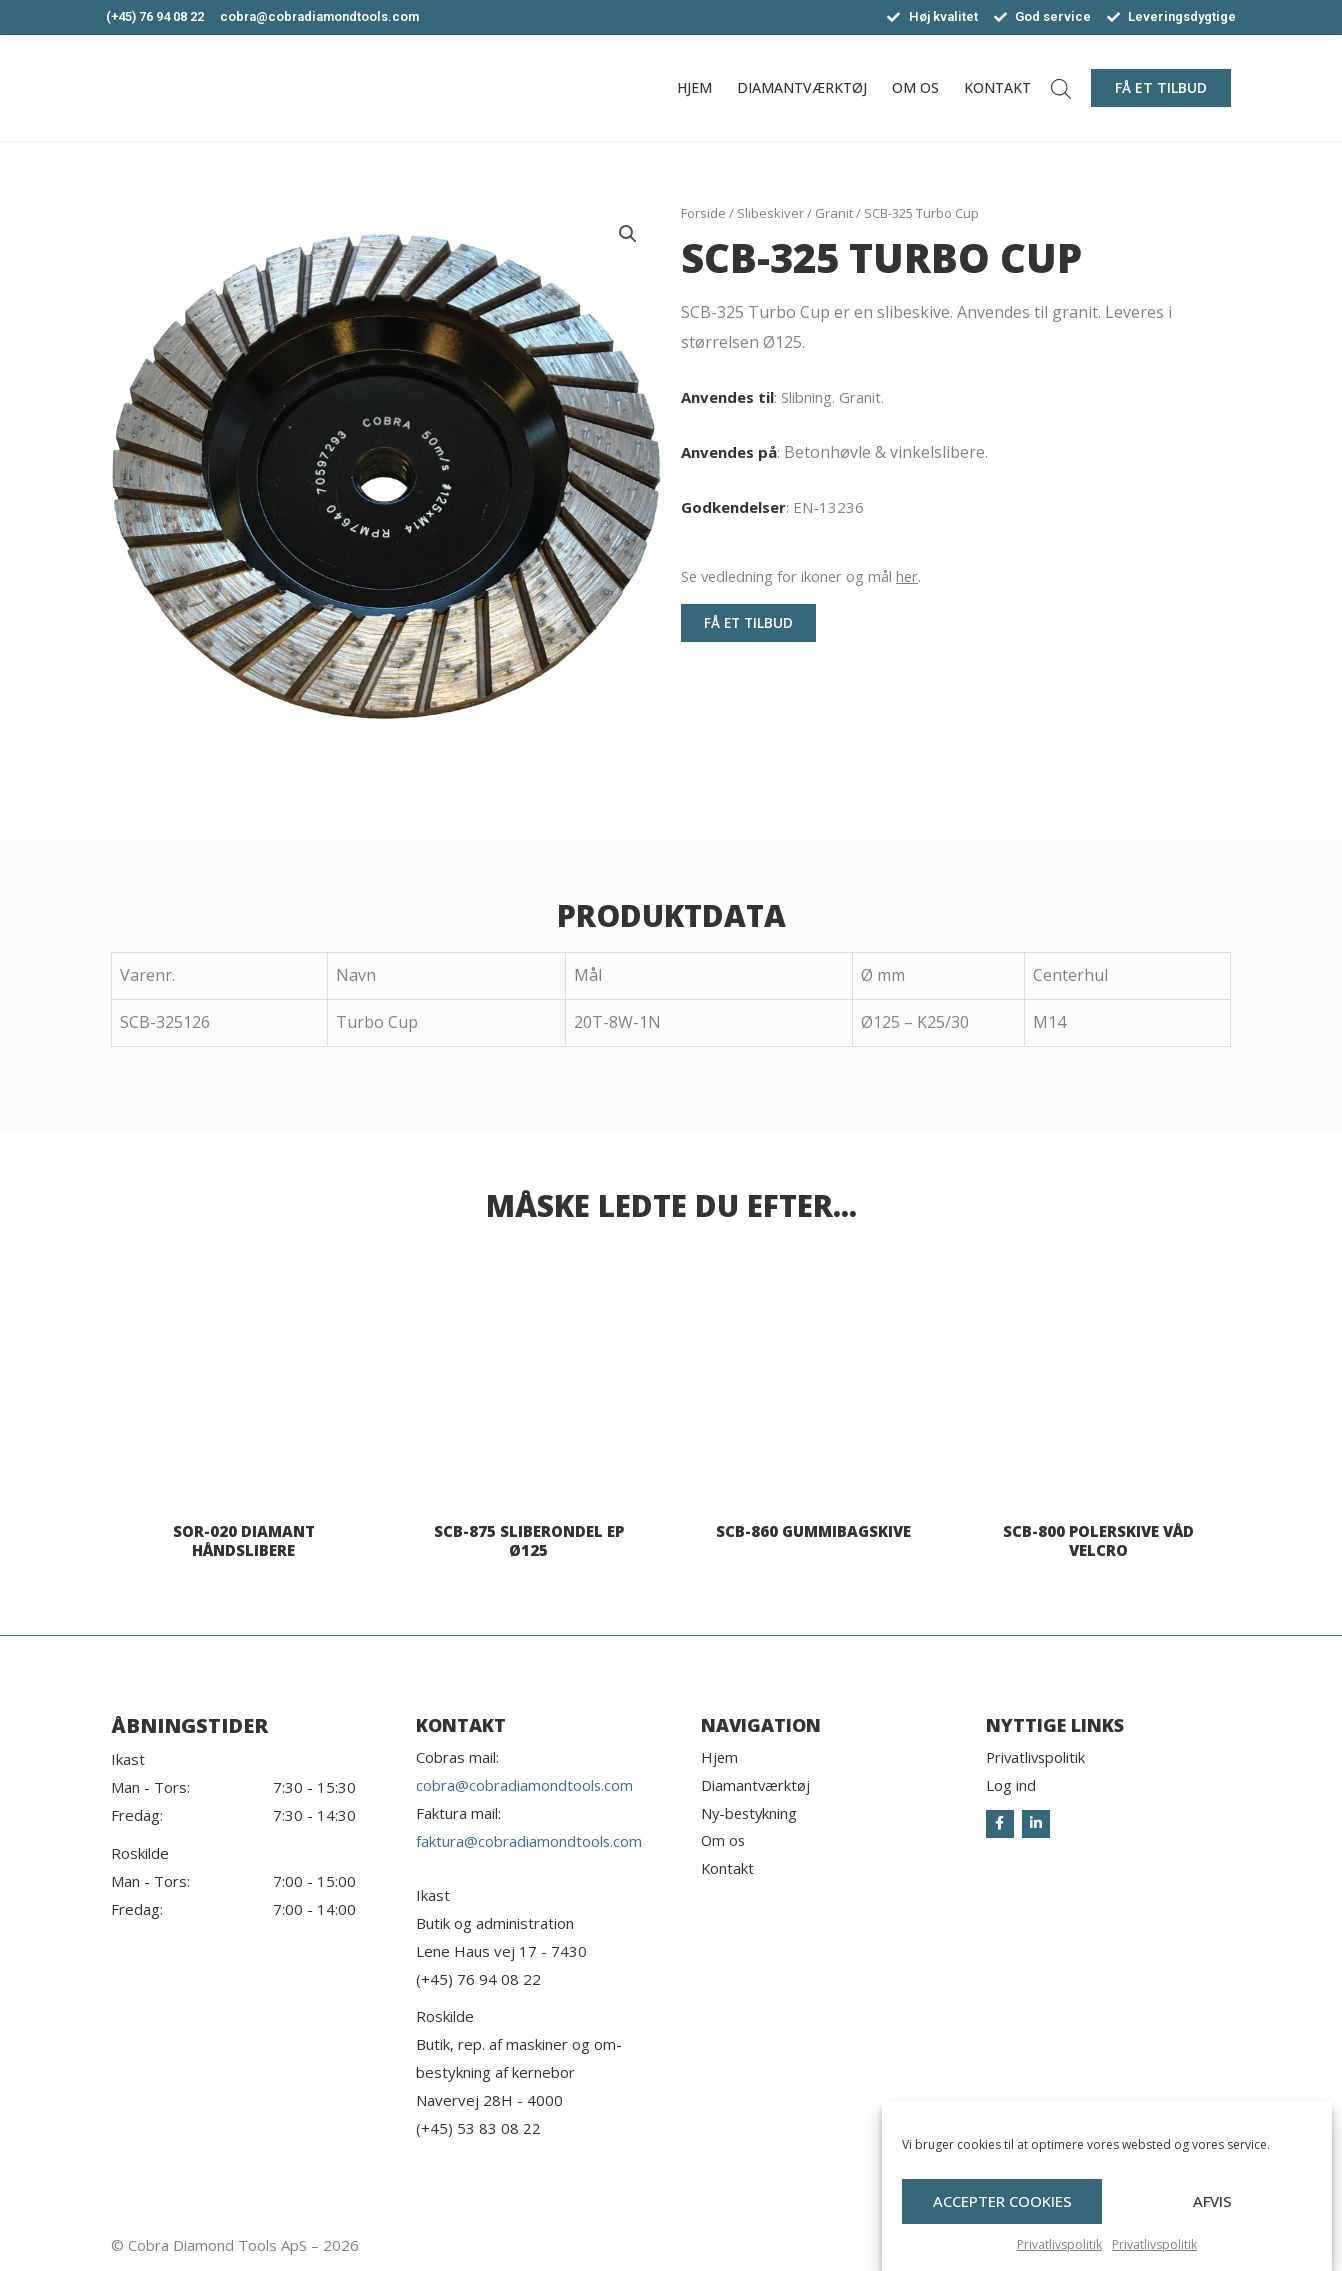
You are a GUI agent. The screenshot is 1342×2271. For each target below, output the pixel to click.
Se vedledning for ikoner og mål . (804, 576)
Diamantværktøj (802, 87)
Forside (703, 213)
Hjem (694, 87)
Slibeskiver (770, 213)
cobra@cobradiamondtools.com (525, 1786)
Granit (834, 213)
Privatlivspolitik (1059, 2250)
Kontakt (997, 87)
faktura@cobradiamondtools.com (529, 1841)
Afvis (1212, 2208)
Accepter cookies (1002, 2208)
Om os (915, 87)
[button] (1161, 88)
